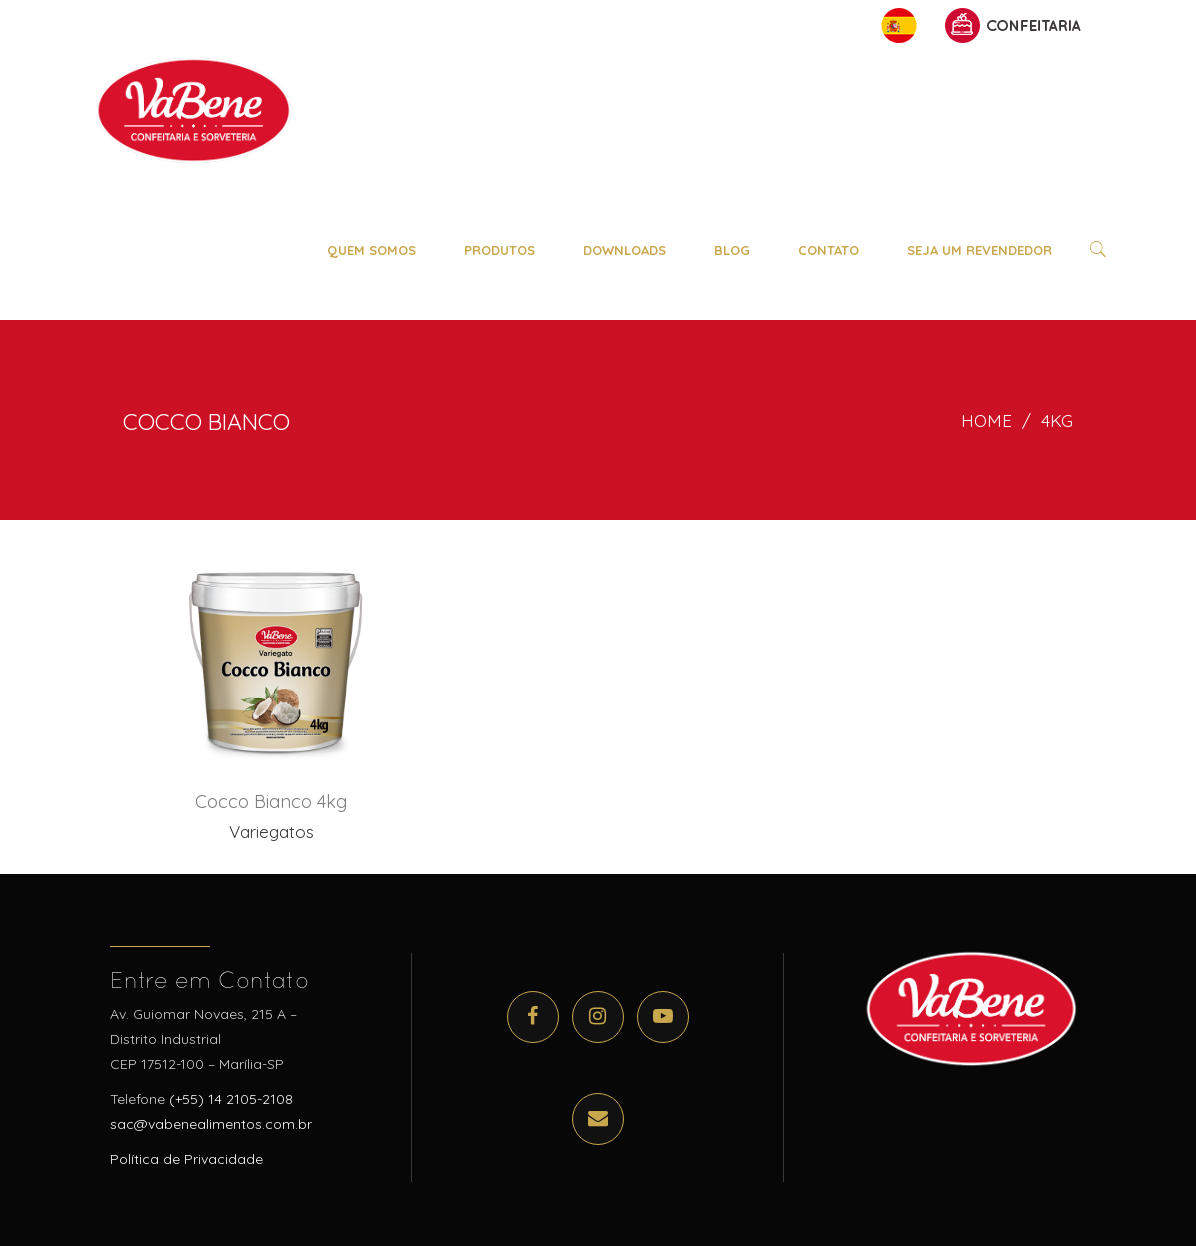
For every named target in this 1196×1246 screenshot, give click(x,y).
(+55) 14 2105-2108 (231, 1099)
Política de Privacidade (186, 1159)
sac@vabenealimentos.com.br (211, 1124)
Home (986, 420)
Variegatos (271, 831)
